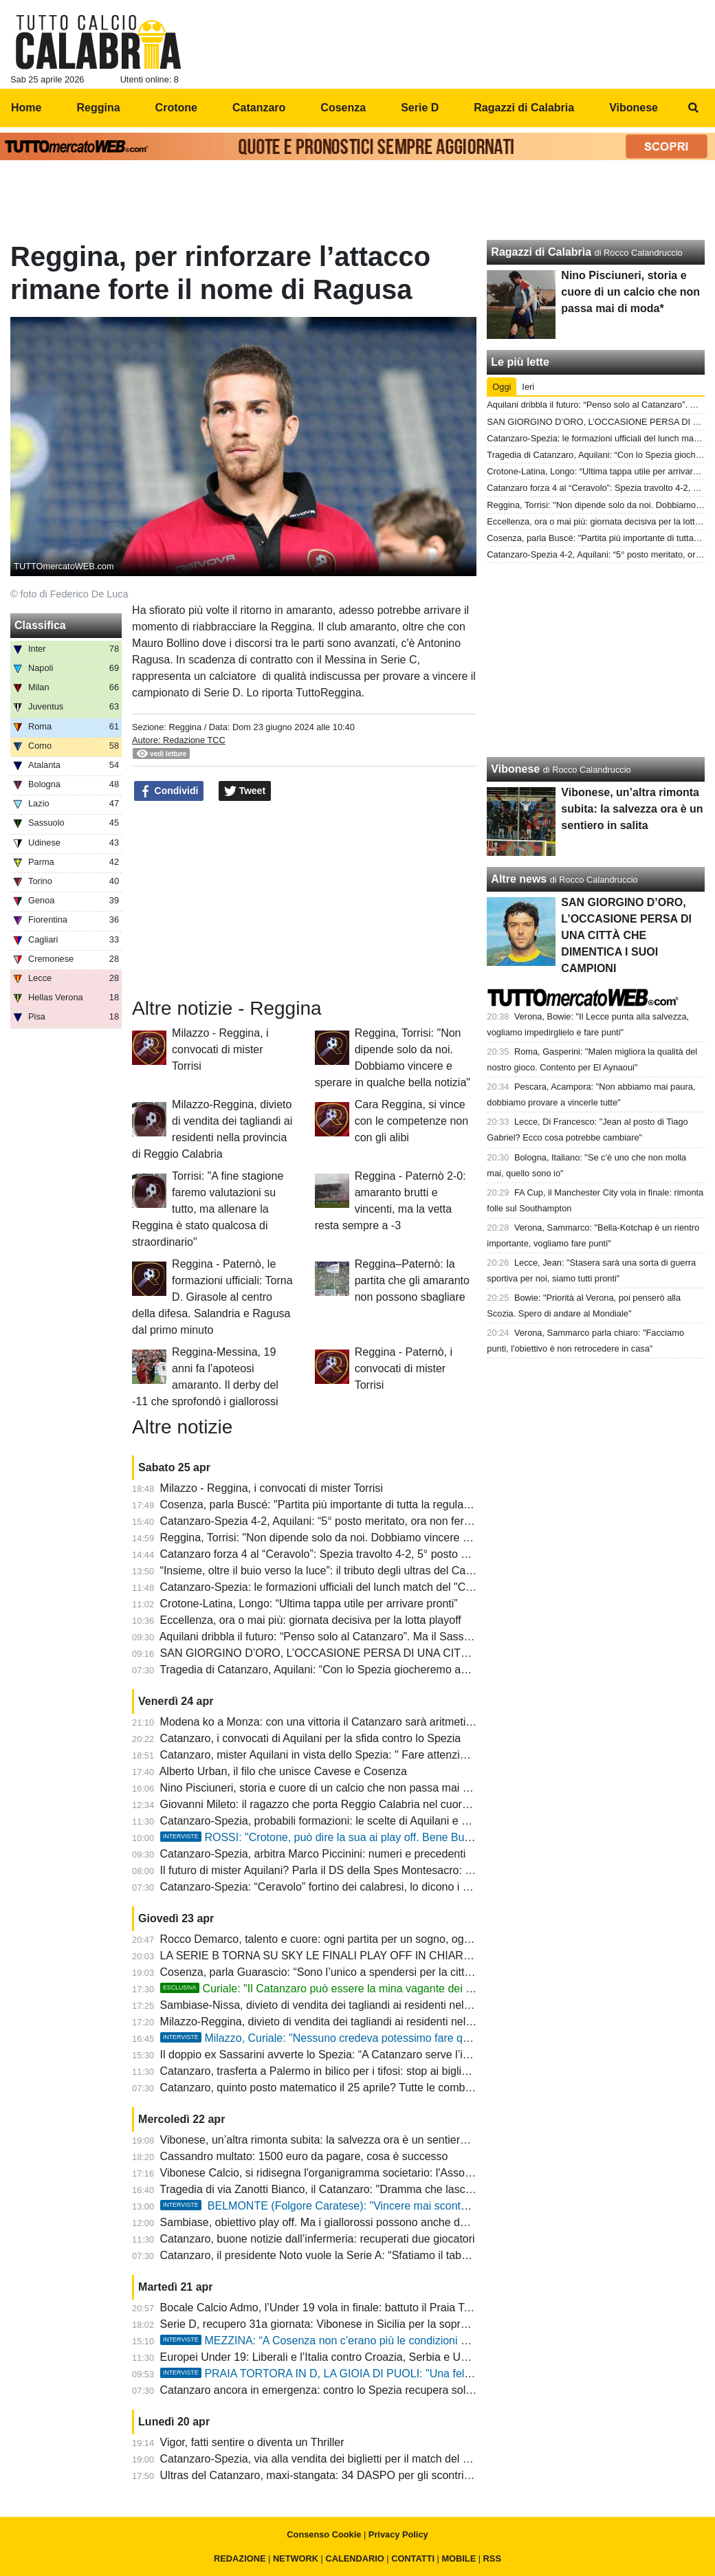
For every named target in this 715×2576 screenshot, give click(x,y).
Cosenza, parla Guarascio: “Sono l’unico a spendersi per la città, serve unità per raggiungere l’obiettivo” (412, 1972)
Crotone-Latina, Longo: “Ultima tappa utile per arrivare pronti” (309, 1603)
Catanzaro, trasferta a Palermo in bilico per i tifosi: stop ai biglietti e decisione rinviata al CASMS (393, 2071)
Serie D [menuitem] (420, 107)
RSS (492, 2558)
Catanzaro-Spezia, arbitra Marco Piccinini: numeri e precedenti (313, 1854)
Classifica (40, 625)
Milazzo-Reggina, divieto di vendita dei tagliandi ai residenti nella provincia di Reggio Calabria (387, 2021)
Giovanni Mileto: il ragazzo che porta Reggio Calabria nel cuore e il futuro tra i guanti (365, 1804)
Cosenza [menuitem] (343, 107)
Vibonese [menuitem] (633, 107)
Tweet (245, 791)
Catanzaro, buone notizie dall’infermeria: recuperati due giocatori (317, 2239)
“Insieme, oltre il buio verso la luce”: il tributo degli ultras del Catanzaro (331, 1570)
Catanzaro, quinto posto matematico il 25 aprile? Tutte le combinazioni (331, 2087)
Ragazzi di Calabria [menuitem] (524, 107)
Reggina (184, 727)
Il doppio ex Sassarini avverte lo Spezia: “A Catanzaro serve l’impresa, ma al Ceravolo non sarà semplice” (418, 2054)
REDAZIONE (239, 2558)
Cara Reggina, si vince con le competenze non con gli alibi (411, 1121)
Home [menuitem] (26, 107)
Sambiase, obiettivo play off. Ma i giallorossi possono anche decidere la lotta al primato (371, 2222)
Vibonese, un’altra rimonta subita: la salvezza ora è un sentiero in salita (333, 2140)
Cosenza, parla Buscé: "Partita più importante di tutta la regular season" (335, 1504)
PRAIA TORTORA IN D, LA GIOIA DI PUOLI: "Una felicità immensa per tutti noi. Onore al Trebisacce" (429, 2373)
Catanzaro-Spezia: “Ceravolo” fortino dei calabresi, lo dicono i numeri (328, 1887)
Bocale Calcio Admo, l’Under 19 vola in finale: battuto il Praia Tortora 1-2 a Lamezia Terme (379, 2307)
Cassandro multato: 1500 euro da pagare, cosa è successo (304, 2156)
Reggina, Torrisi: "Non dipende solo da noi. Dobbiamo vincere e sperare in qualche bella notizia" (394, 1537)
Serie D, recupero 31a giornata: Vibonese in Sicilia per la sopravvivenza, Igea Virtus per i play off (395, 2324)
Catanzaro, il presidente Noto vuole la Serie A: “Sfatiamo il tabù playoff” (333, 2255)
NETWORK (295, 2558)
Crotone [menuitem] (176, 107)
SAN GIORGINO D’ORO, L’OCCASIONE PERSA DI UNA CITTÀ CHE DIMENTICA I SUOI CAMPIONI (409, 1653)
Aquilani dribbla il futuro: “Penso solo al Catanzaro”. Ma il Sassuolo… (328, 1636)
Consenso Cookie (324, 2534)
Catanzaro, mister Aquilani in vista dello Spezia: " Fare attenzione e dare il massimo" (365, 1755)
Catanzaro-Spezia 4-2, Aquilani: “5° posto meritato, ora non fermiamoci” (334, 1521)
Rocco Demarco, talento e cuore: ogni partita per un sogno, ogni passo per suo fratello (370, 1939)
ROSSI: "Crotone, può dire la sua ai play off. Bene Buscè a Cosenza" (350, 1837)
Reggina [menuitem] (98, 107)
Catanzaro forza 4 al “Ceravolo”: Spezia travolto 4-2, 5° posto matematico (339, 1554)
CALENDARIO (354, 2558)
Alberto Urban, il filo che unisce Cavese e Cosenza (283, 1771)
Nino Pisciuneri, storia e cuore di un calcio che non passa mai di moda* (333, 1788)
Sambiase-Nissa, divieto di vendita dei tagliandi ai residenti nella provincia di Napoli (363, 2005)
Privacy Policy (398, 2534)
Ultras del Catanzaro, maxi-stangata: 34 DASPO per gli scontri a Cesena (337, 2475)
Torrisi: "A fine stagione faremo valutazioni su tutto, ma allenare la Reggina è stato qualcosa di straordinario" (207, 1209)
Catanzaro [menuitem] (258, 107)
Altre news (519, 879)
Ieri (528, 387)
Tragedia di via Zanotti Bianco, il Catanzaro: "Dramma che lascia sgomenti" (342, 2189)
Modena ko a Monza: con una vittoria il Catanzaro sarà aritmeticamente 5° (341, 1722)
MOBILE (458, 2558)
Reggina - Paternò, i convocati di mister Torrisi (403, 1368)
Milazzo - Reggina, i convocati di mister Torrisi (220, 1049)
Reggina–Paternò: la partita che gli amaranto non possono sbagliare (412, 1280)
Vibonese (515, 769)
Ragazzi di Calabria (541, 252)
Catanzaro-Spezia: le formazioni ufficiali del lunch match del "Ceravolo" (333, 1587)
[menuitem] (693, 107)
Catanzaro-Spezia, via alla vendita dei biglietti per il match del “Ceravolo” (337, 2459)
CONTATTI (412, 2558)
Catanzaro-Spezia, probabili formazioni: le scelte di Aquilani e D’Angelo (333, 1821)
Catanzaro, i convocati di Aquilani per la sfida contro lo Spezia (310, 1738)
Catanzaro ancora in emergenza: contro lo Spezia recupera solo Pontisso (338, 2390)
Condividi (169, 791)
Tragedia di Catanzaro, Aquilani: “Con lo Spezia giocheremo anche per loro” (344, 1669)
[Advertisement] (357, 203)
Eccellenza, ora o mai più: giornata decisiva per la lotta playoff (310, 1620)
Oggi (501, 387)
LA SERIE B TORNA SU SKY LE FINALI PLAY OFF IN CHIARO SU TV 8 (338, 1955)
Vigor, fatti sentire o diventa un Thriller (252, 2442)
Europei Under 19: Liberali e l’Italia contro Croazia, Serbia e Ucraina (325, 2357)
